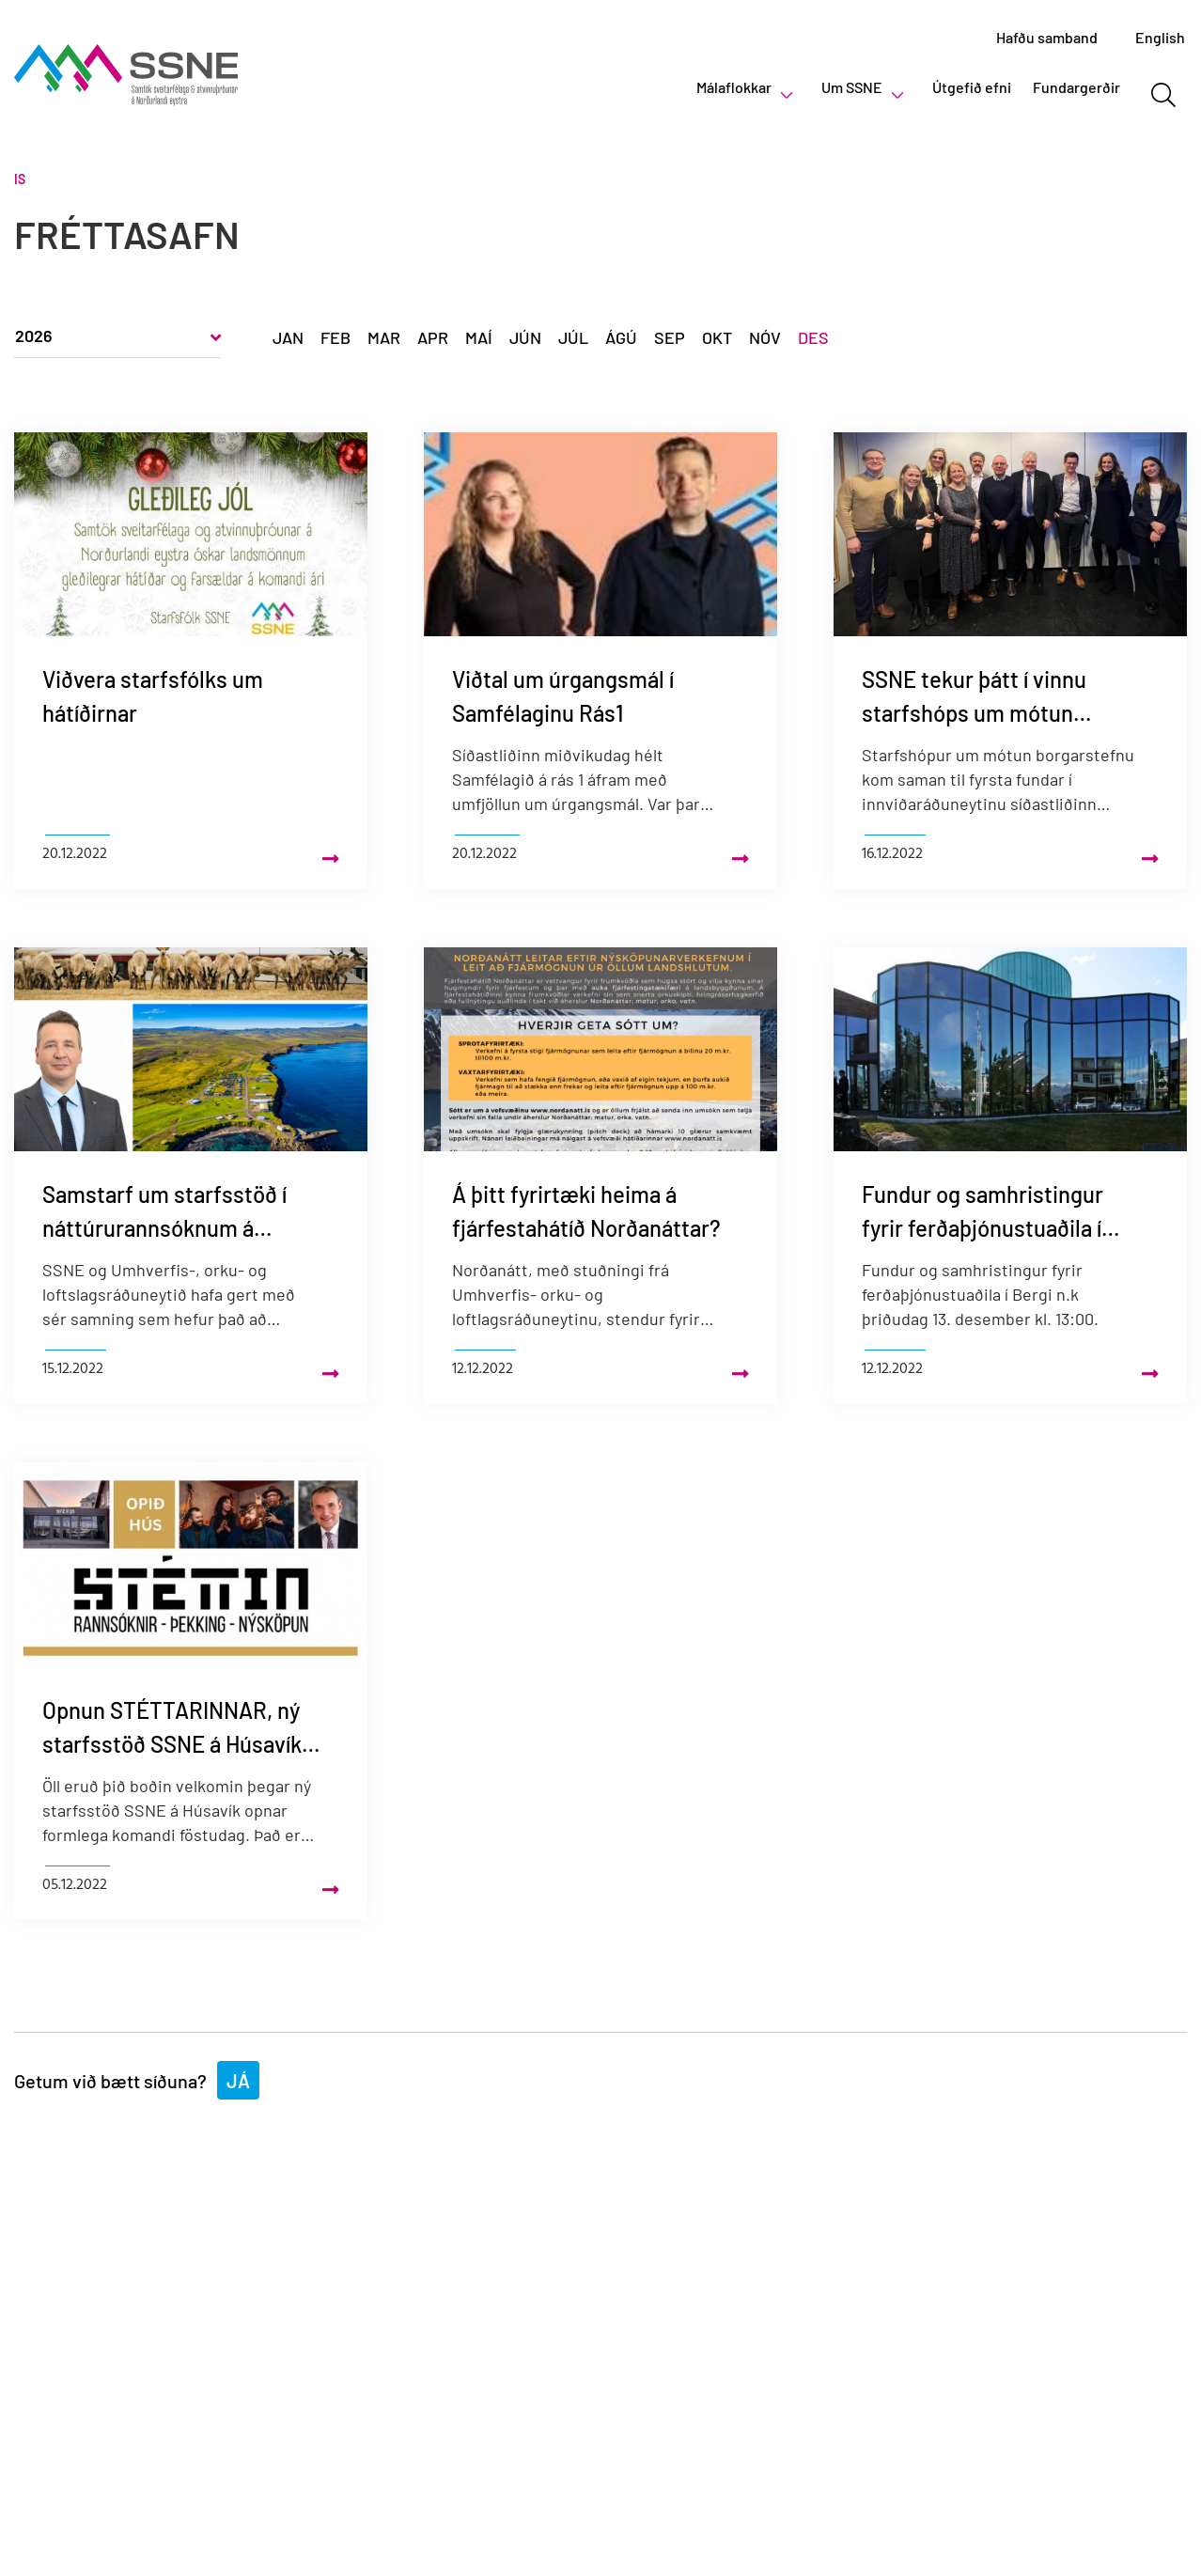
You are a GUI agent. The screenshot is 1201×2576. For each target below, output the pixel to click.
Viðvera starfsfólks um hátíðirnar (152, 695)
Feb (335, 337)
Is (19, 179)
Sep (669, 337)
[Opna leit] (1163, 95)
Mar (383, 337)
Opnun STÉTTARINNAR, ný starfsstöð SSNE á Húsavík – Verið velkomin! (179, 1728)
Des (813, 337)
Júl (573, 337)
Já (238, 2080)
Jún (525, 337)
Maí (478, 337)
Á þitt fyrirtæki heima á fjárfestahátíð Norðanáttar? (586, 1210)
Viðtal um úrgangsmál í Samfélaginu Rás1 (563, 695)
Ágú (621, 337)
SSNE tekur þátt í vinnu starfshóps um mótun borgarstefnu (974, 697)
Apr (432, 337)
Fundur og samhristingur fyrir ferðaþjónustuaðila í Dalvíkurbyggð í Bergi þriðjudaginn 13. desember (990, 1212)
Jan (288, 337)
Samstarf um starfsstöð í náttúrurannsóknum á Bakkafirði (164, 1212)
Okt (717, 337)
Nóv (765, 337)
